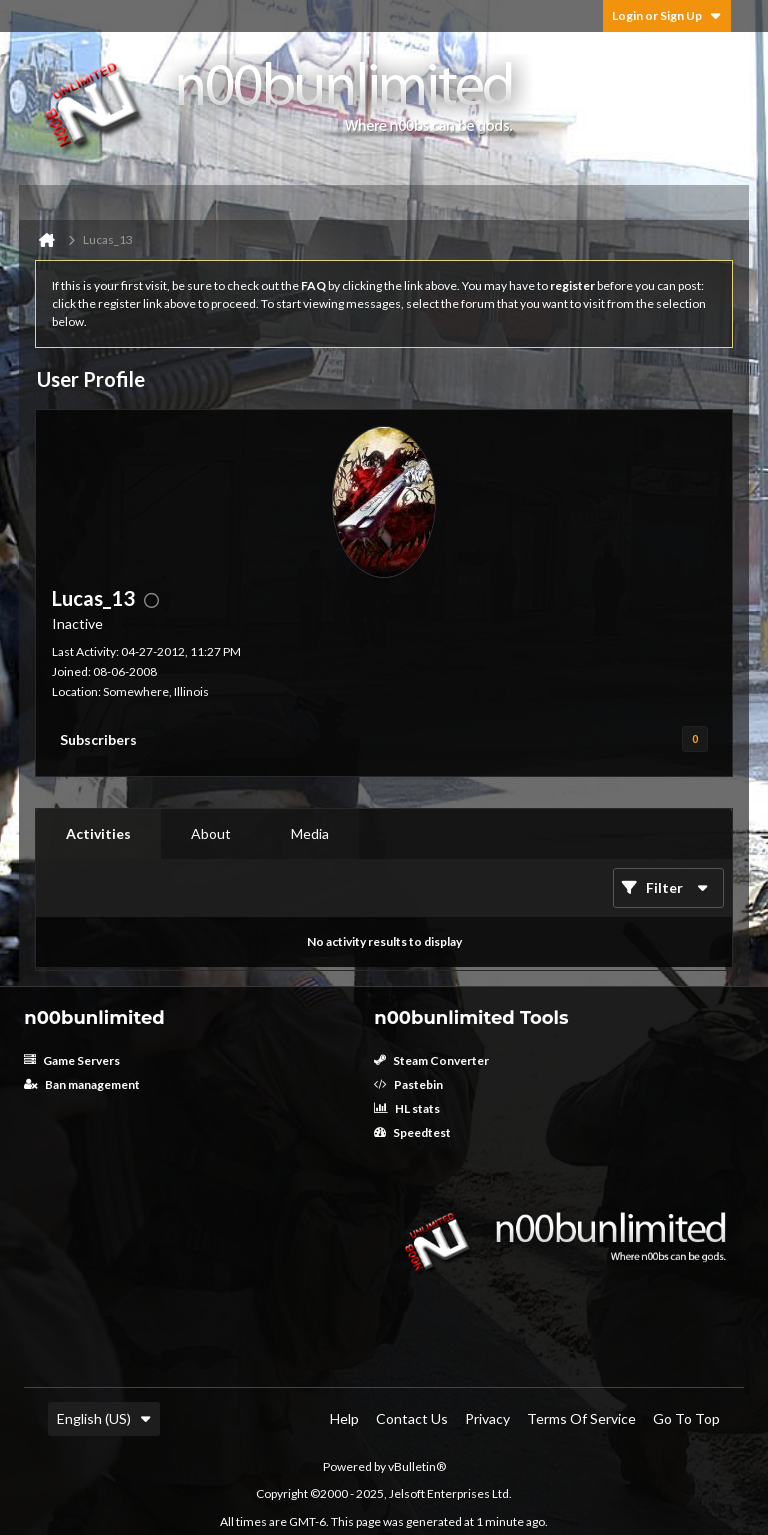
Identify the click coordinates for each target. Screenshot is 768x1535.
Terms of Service (581, 1418)
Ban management (82, 1084)
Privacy (487, 1418)
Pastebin (408, 1084)
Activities (98, 833)
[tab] (98, 834)
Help (344, 1418)
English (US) (104, 1418)
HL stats (407, 1108)
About (211, 833)
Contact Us (412, 1418)
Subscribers (98, 739)
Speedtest (412, 1132)
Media (310, 833)
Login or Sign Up (667, 15)
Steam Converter (431, 1060)
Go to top (686, 1418)
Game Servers (72, 1060)
